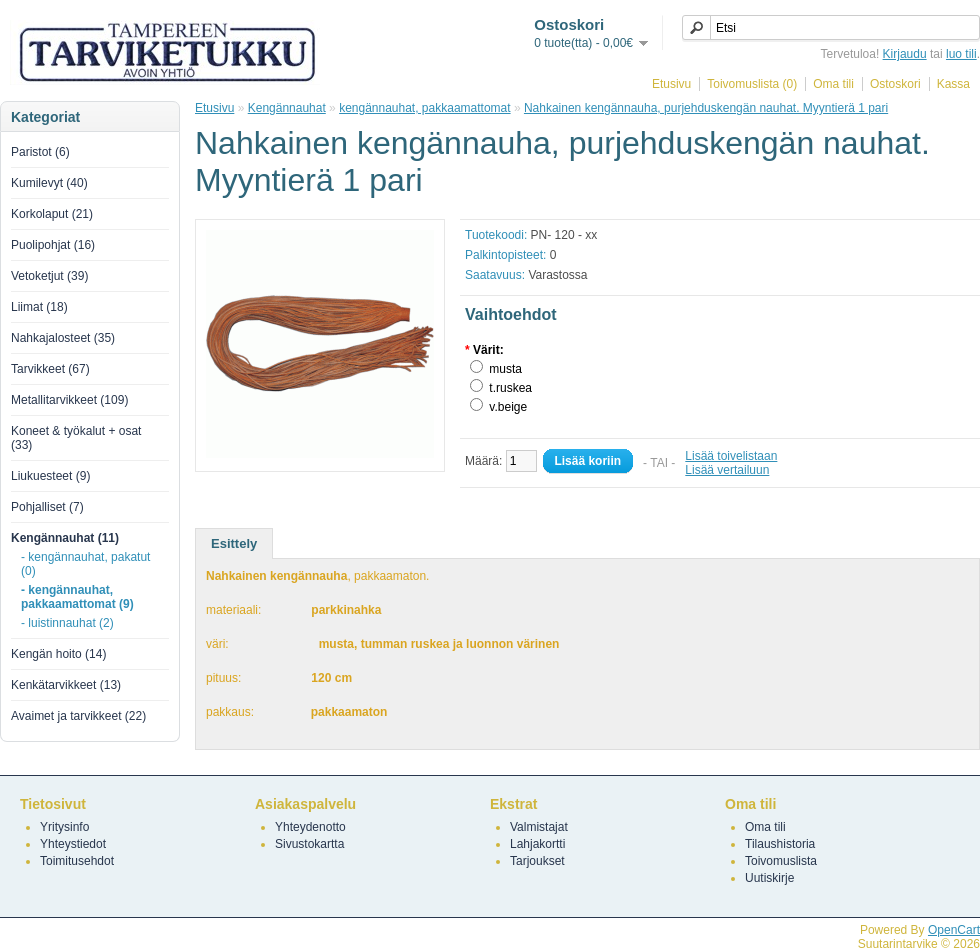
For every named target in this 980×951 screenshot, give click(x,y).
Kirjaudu (905, 54)
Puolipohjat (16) (53, 245)
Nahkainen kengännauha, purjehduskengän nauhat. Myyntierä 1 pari (706, 108)
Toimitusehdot (77, 861)
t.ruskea (510, 388)
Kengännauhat (287, 108)
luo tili (961, 54)
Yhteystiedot (73, 844)
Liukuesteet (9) (50, 476)
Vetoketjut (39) (49, 276)
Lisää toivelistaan (731, 456)
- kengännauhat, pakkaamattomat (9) (77, 597)
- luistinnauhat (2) (67, 623)
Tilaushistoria (780, 844)
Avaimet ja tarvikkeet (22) (78, 716)
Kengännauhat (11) (65, 538)
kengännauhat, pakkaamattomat (424, 108)
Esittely (234, 543)
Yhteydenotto (310, 827)
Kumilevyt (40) (49, 183)
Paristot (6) (40, 152)
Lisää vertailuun (727, 470)
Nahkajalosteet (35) (63, 338)
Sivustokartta (309, 844)
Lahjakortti (537, 844)
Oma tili (833, 84)
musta (505, 369)
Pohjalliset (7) (47, 507)
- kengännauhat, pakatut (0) (85, 564)
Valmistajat (539, 827)
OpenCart (954, 930)
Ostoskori (895, 84)
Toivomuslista (781, 861)
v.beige (508, 407)
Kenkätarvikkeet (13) (66, 685)
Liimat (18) (39, 307)
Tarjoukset (537, 861)
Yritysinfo (64, 827)
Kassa (953, 84)
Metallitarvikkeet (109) (69, 400)
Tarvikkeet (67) (50, 369)
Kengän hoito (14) (58, 654)
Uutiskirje (769, 878)
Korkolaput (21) (52, 214)
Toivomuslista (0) (752, 84)
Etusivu (671, 84)
